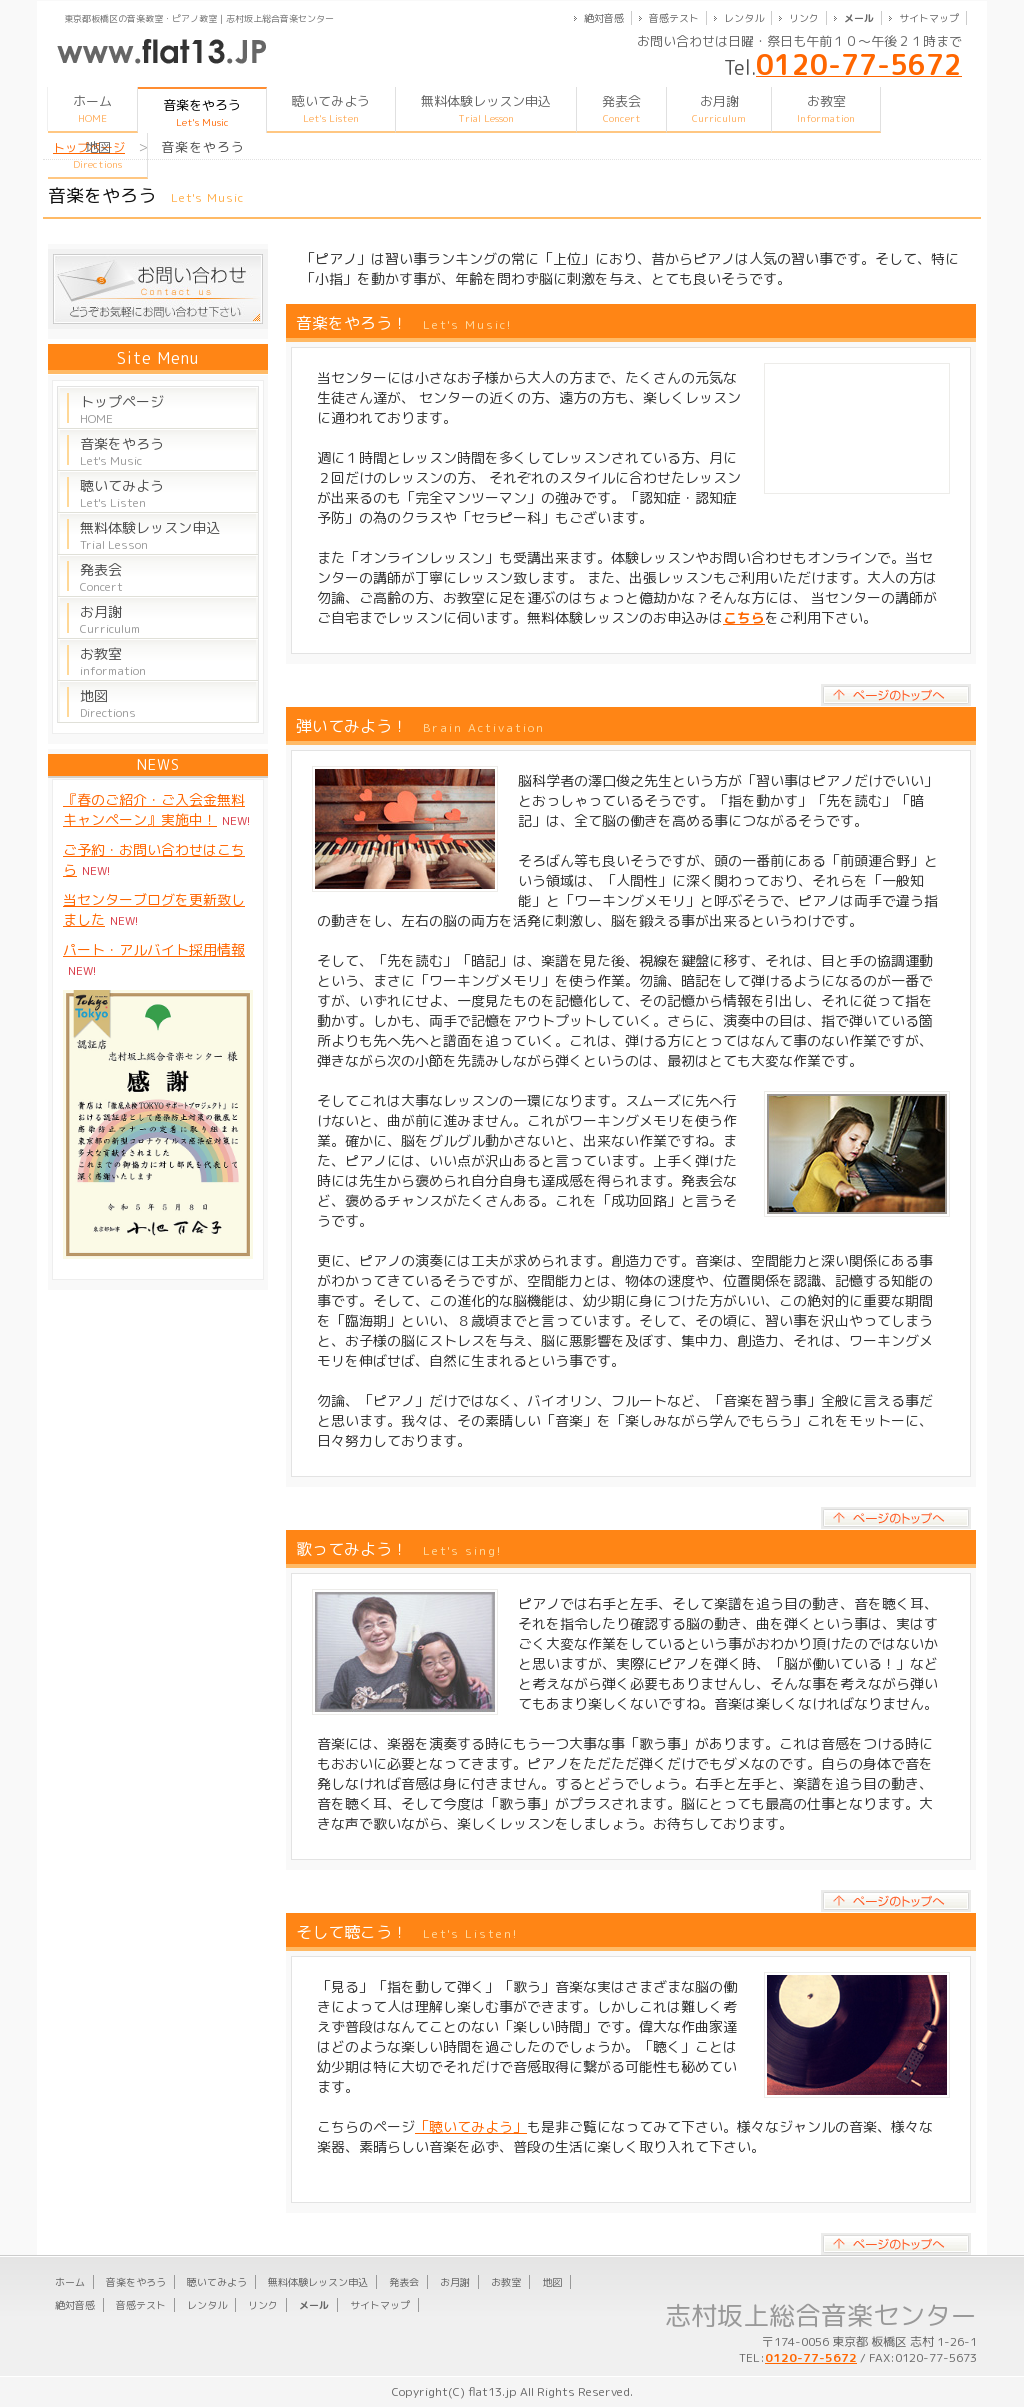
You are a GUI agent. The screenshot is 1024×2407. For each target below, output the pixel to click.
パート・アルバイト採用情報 (154, 949)
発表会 (621, 108)
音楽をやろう (122, 451)
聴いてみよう (331, 108)
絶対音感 (604, 18)
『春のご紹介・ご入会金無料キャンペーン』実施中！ (154, 809)
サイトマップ (929, 18)
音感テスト (674, 18)
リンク (804, 18)
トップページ (122, 409)
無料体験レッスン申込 (486, 108)
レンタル (744, 18)
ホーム (92, 108)
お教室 (826, 108)
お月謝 (719, 108)
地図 (97, 154)
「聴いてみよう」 (471, 2126)
